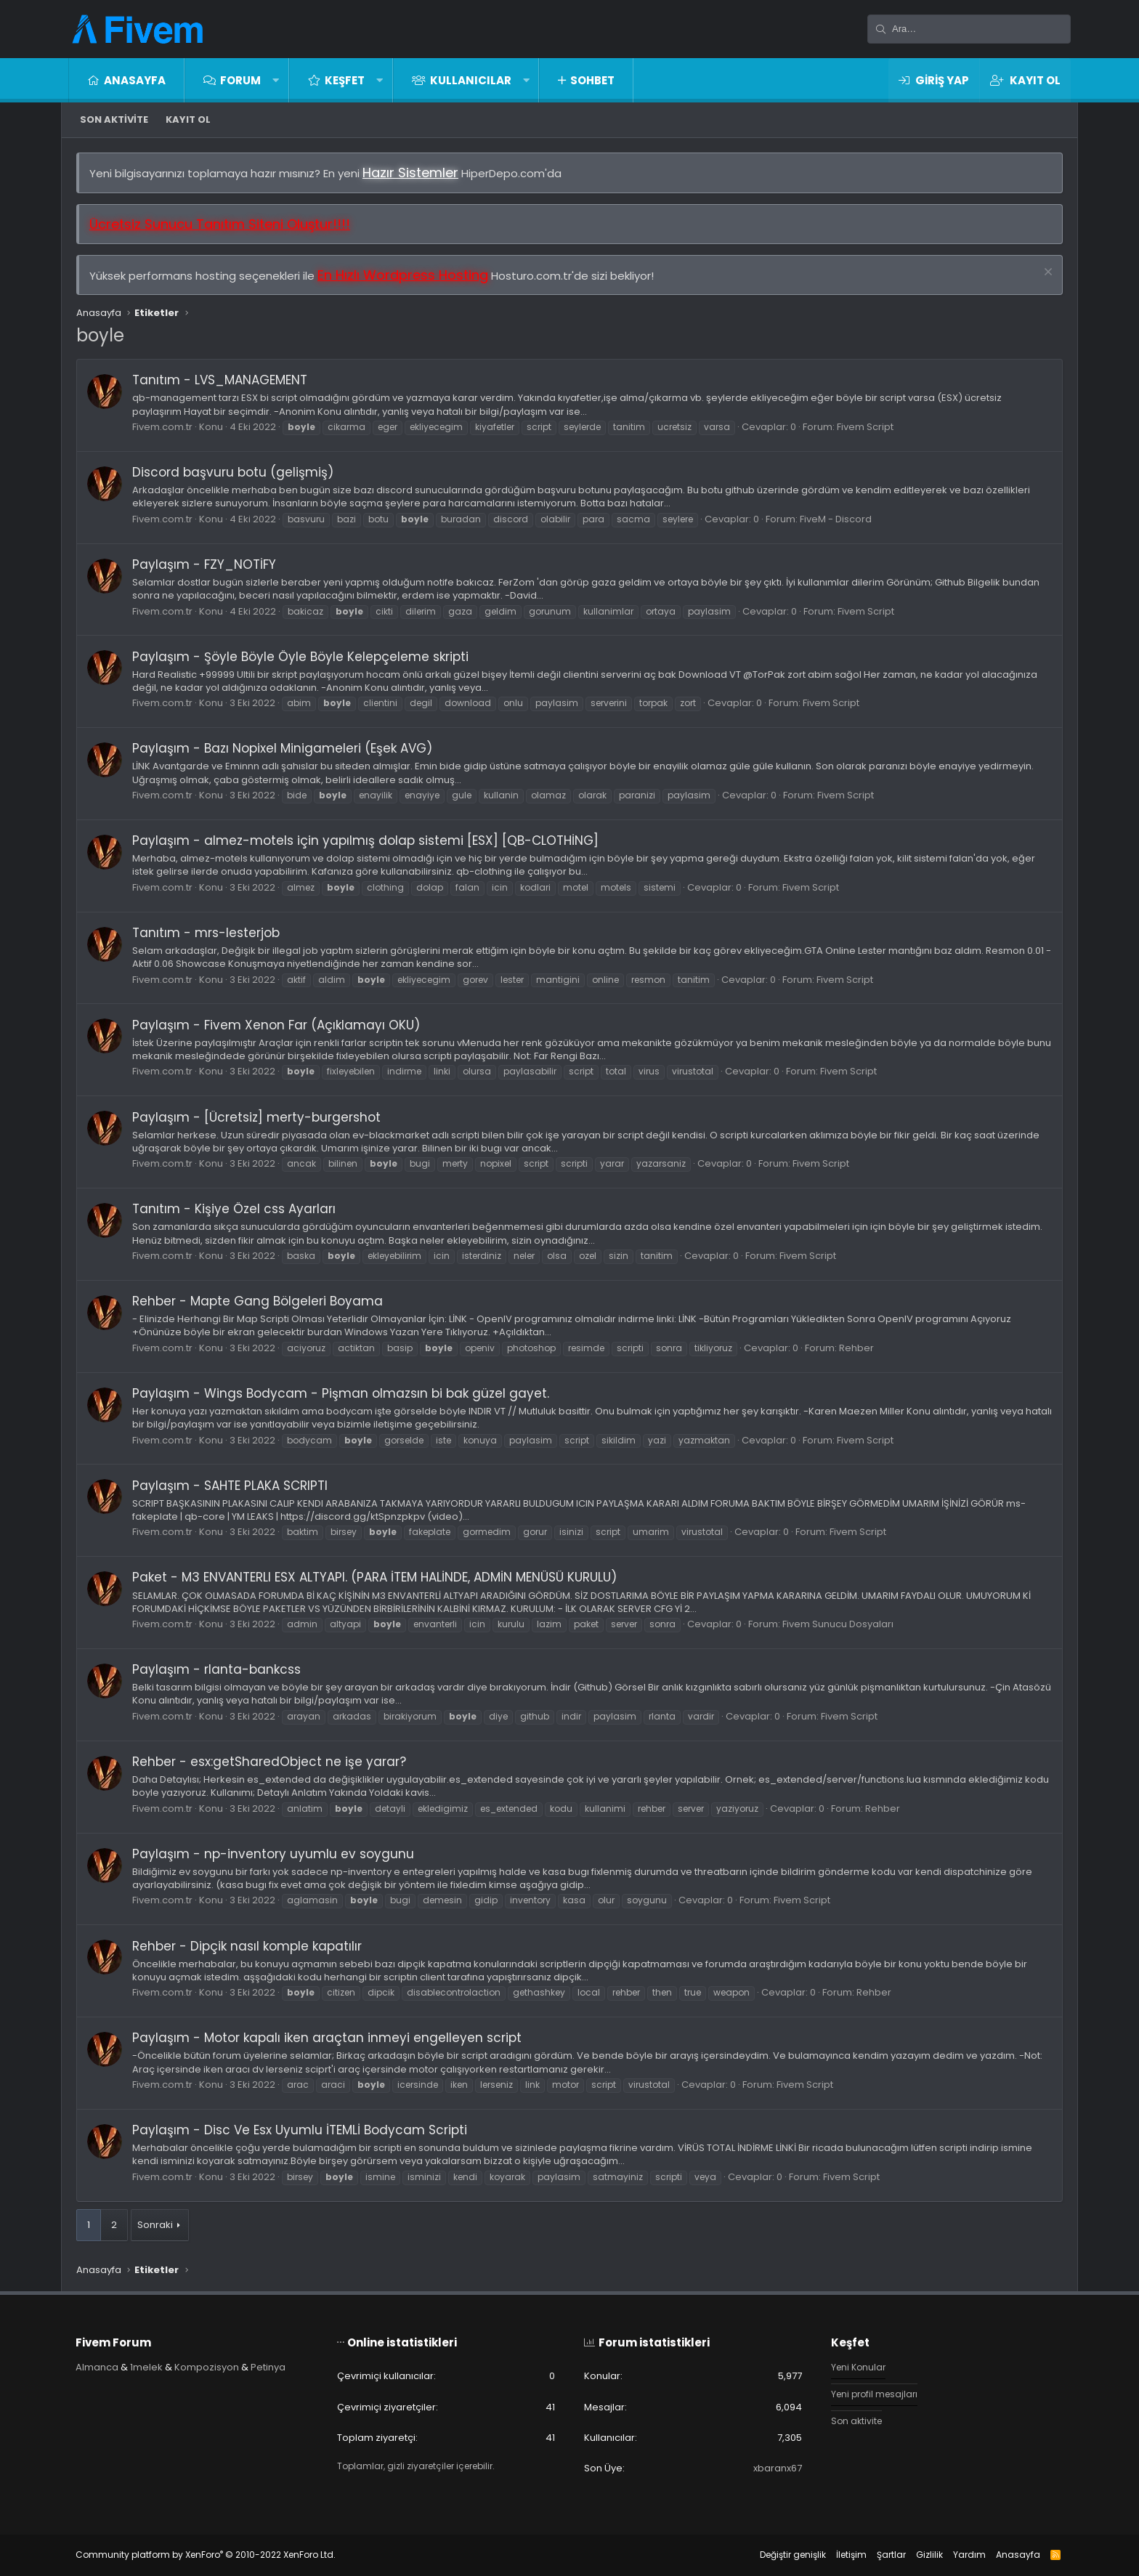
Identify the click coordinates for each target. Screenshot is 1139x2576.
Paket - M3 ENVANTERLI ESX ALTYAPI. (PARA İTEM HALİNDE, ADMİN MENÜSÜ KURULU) (374, 1578)
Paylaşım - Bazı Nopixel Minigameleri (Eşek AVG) (282, 748)
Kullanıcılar (470, 80)
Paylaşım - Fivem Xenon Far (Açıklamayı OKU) (276, 1025)
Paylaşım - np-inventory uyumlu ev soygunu (273, 1854)
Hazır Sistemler (410, 172)
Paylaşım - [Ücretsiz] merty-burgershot (256, 1117)
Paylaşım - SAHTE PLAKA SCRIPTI (230, 1485)
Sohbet (592, 80)
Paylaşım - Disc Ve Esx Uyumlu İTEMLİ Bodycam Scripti (299, 2130)
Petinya (268, 2367)
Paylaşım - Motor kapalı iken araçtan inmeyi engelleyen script (327, 2037)
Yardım (969, 2554)
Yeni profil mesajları (877, 2395)
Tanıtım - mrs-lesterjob (206, 932)
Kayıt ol (188, 119)
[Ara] (969, 29)
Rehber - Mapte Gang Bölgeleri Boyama (257, 1301)
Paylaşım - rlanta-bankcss (216, 1669)
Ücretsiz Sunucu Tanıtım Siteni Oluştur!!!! (219, 224)
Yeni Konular (860, 2367)
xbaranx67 (777, 2468)
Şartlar (891, 2554)
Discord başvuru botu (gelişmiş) (232, 472)
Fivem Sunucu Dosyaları (837, 1624)
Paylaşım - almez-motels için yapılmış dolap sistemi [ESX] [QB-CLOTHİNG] (365, 840)
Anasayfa (135, 80)
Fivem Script (865, 427)
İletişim (851, 2554)
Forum (240, 80)
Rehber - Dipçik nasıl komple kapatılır (247, 1946)
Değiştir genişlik (793, 2554)
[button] (275, 80)
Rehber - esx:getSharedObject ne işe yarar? (269, 1761)
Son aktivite (114, 119)
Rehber (856, 1348)
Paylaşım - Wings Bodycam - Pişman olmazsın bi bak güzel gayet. (340, 1393)
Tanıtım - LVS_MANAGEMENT (219, 380)
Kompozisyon (206, 2367)
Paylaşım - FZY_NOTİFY (204, 564)
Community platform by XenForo (206, 2554)
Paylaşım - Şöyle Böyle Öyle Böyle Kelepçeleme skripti (300, 656)
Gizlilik (929, 2554)
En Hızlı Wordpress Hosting (402, 275)
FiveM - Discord (836, 519)
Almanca (97, 2367)
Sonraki (155, 2225)
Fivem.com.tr (162, 427)
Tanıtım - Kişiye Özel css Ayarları (234, 1209)
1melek (146, 2367)
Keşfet (345, 80)
